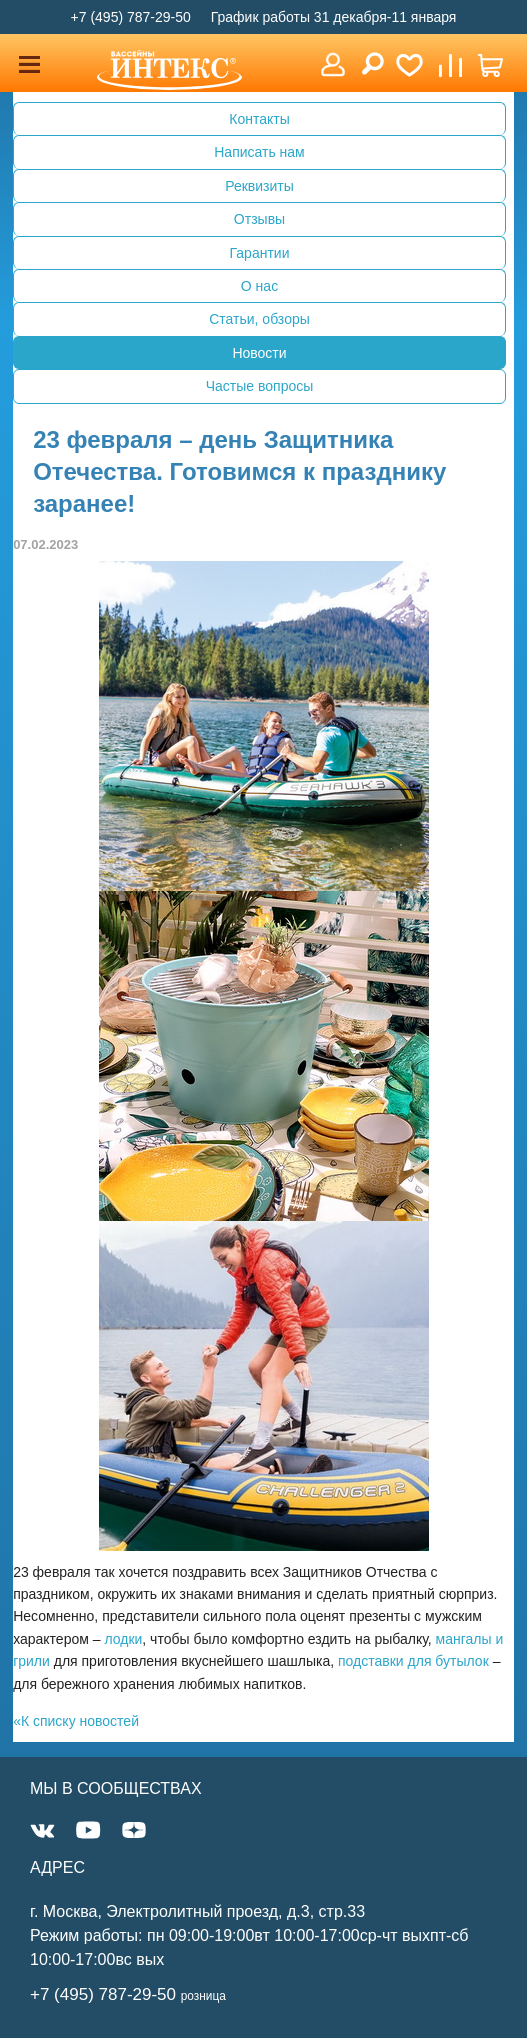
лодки (123, 1639)
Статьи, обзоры (259, 319)
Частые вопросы (260, 386)
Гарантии (260, 253)
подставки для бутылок (413, 1661)
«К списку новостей (76, 1721)
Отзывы (259, 219)
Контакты (259, 119)
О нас (259, 286)
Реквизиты (259, 186)
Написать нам (259, 152)
